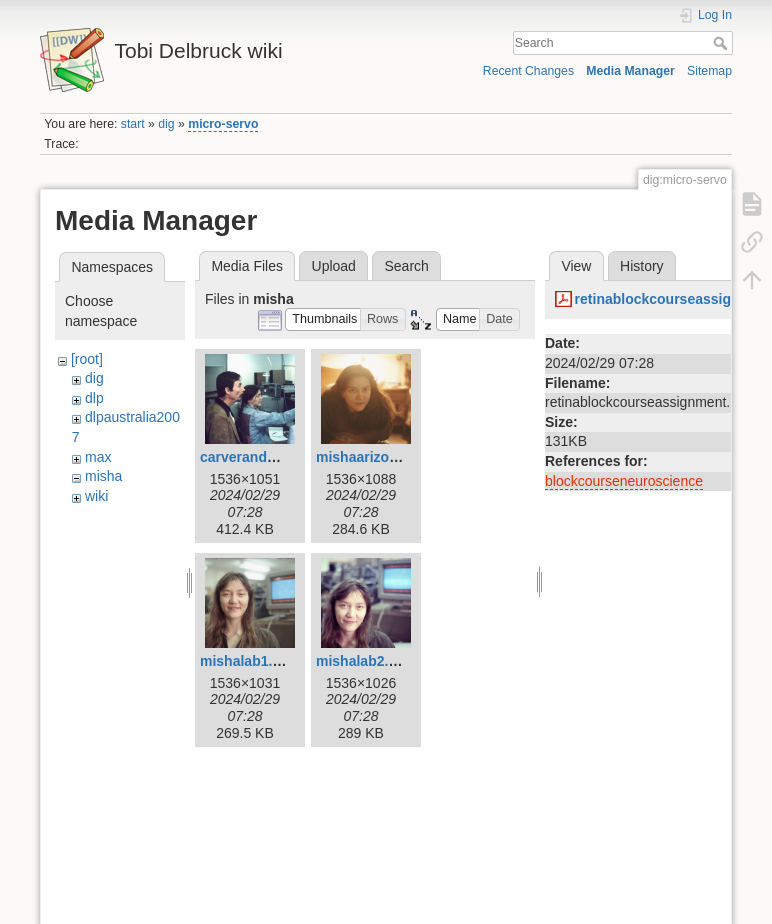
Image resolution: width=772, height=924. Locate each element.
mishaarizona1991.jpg (389, 457)
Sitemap (709, 71)
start (133, 124)
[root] (87, 359)
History (642, 266)
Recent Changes (528, 71)
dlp (94, 398)
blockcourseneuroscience (624, 481)
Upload (334, 266)
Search (722, 43)
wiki (96, 496)
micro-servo (223, 124)
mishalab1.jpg (246, 661)
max (98, 457)
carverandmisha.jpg (266, 457)
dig (166, 124)
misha (103, 476)
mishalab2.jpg (362, 661)
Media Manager (630, 71)
